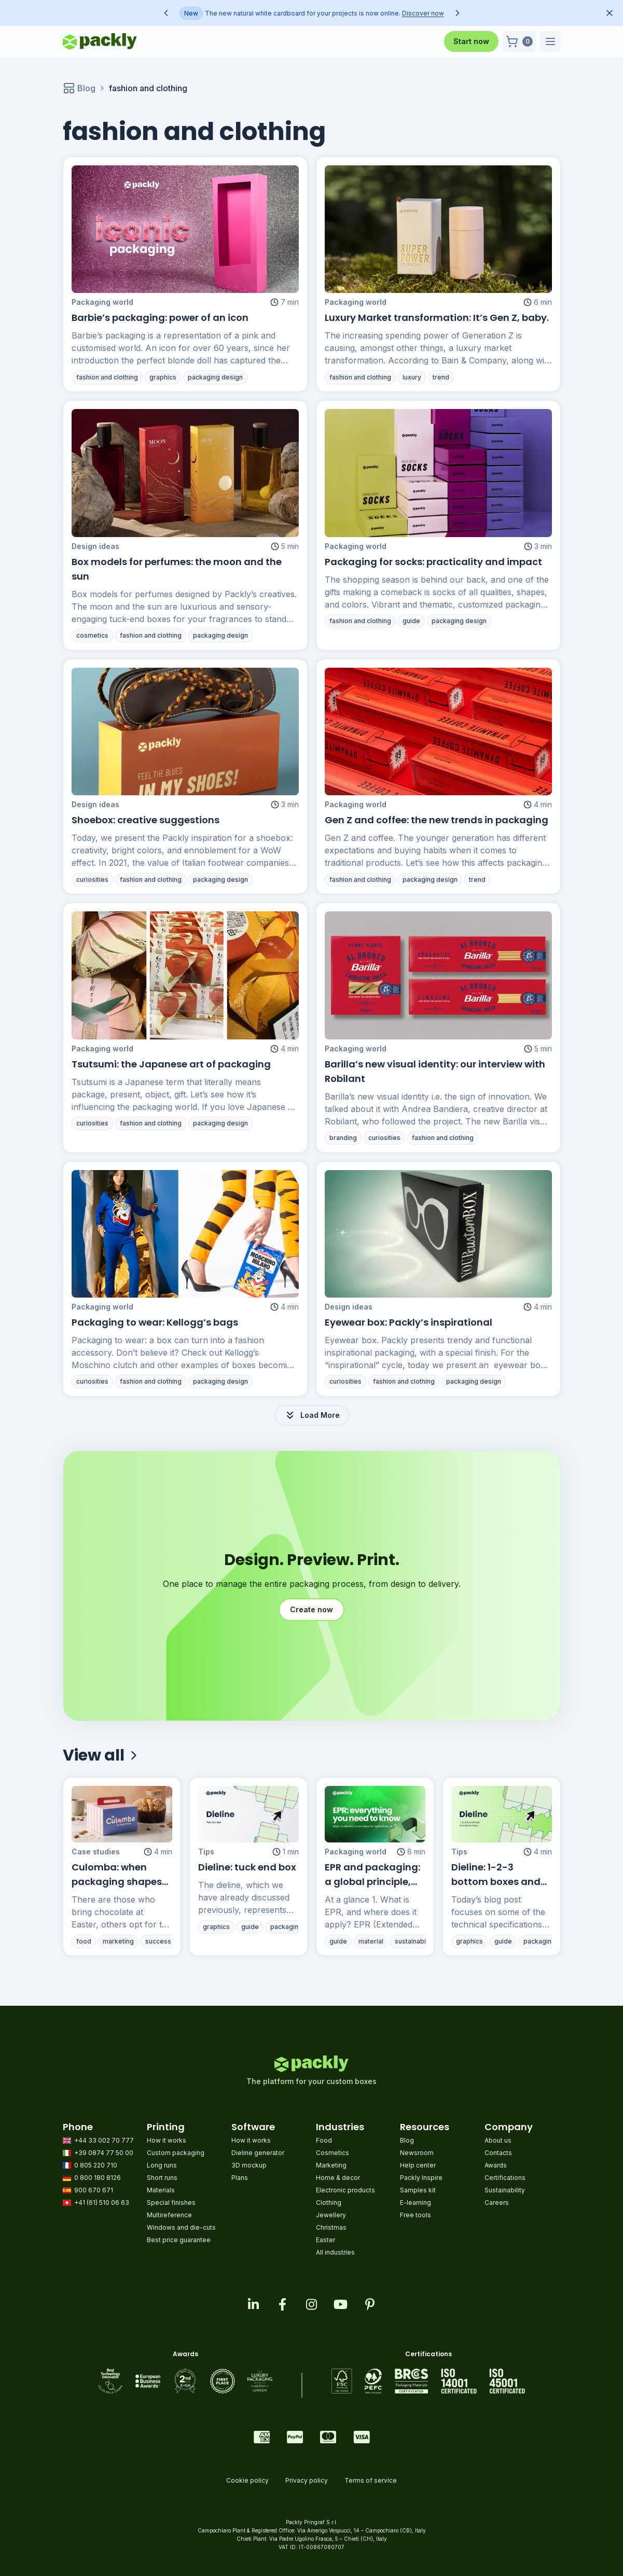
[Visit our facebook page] (282, 2304)
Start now (471, 41)
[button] (519, 41)
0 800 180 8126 (92, 2177)
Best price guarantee (179, 2240)
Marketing (331, 2165)
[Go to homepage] (100, 41)
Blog (79, 88)
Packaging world (102, 302)
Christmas (331, 2227)
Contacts (498, 2153)
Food (324, 2140)
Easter (325, 2240)
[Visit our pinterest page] (369, 2304)
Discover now (423, 13)
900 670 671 (88, 2190)
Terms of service (370, 2480)
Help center (418, 2165)
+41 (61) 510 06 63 (96, 2202)
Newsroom (417, 2153)
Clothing (328, 2202)
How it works (166, 2140)
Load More (312, 1415)
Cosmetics (332, 2153)
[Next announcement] (457, 13)
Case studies (98, 1885)
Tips (210, 1885)
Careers (496, 2202)
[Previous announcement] (166, 13)
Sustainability (504, 2190)
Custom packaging (175, 2153)
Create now (311, 1609)
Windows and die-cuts (181, 2227)
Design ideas (104, 576)
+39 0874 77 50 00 (98, 2153)
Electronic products (345, 2190)
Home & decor (338, 2177)
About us (497, 2140)
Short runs (162, 2177)
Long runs (162, 2165)
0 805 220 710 (90, 2165)
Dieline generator (257, 2153)
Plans (239, 2177)
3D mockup (249, 2165)
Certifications (504, 2177)
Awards (495, 2165)
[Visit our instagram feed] (311, 2304)
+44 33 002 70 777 (98, 2140)
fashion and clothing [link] (148, 88)
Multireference (169, 2215)
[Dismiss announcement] (609, 13)
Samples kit (418, 2190)
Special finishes (171, 2202)
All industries (335, 2252)
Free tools (415, 2215)
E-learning (415, 2202)
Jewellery (331, 2215)
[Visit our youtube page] (340, 2304)
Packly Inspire (421, 2177)
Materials (161, 2190)
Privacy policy (306, 2480)
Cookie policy (247, 2480)
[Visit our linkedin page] (253, 2304)
